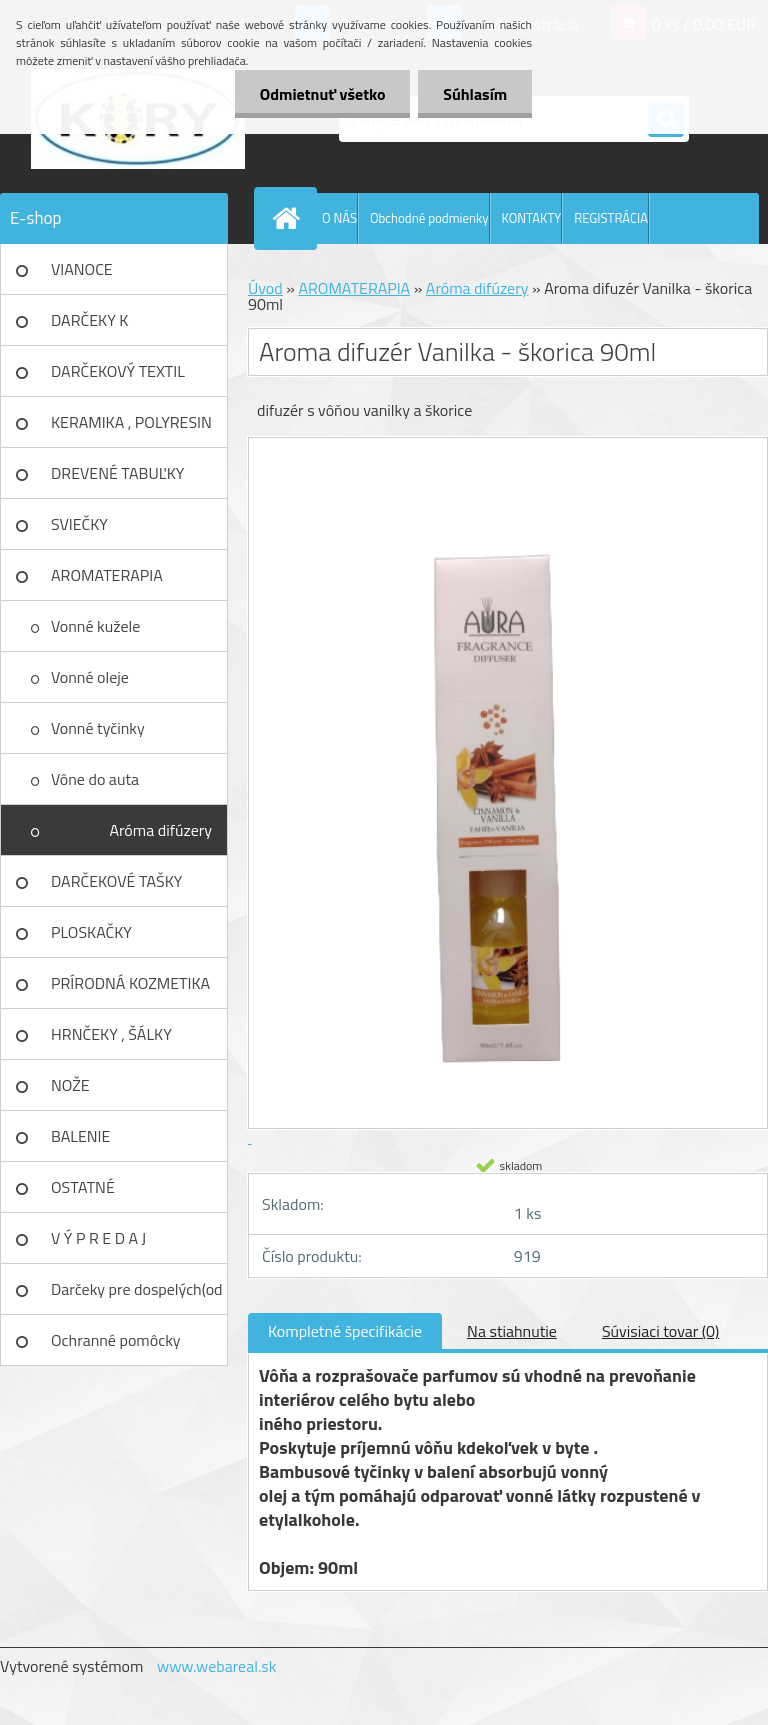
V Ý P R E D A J (98, 1238)
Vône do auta (95, 779)
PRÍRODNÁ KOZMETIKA (130, 983)
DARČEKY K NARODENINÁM (105, 327)
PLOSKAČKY (91, 932)
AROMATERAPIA (107, 575)
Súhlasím (475, 94)
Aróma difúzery (160, 830)
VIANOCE (82, 269)
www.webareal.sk (217, 1666)
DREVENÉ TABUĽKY (117, 473)
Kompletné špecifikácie (345, 1331)
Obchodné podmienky (429, 218)
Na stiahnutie (512, 1331)
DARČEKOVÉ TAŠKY (116, 881)
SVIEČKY (79, 524)
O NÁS (339, 218)
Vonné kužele (95, 626)
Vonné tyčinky (98, 728)
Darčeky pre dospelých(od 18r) (137, 1296)
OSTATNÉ (83, 1187)
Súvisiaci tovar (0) (660, 1331)
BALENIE (80, 1136)
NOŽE (70, 1085)
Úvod (265, 288)
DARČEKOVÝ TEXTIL (118, 371)
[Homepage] (290, 218)
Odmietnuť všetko (322, 94)
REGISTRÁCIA (611, 218)
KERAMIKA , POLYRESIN (131, 422)
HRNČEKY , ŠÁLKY (111, 1034)
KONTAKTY (532, 218)
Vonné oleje (90, 677)
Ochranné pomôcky (116, 1340)
